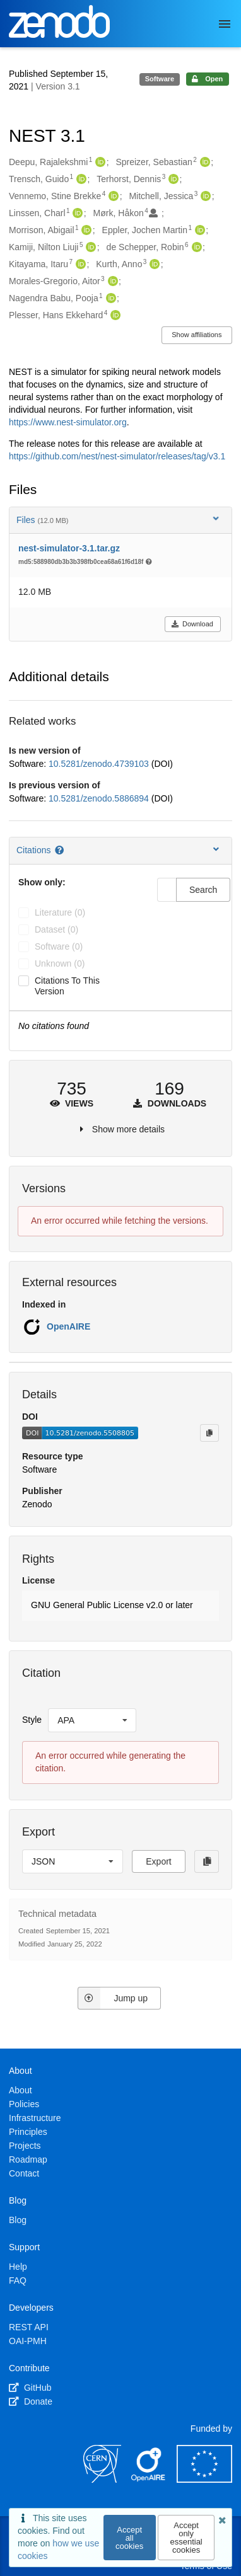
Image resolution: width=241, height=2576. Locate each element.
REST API (29, 2327)
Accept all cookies (129, 2538)
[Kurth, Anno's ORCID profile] (153, 264)
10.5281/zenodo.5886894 (100, 798)
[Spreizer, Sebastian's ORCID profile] (203, 162)
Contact (24, 2173)
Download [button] (192, 624)
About (20, 2090)
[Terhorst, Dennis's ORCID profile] (172, 179)
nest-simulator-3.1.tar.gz (69, 548)
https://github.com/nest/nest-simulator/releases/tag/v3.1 (117, 456)
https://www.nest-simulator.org (68, 422)
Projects (25, 2146)
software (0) (59, 946)
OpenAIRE (68, 1326)
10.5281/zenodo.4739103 (100, 764)
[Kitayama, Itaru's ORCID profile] (79, 264)
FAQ (17, 2280)
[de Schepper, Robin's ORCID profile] (195, 247)
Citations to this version (67, 985)
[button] (120, 1605)
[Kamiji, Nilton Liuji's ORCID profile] (89, 247)
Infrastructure (35, 2118)
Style (32, 1720)
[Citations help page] (60, 850)
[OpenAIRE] (149, 2480)
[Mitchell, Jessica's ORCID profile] (204, 196)
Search (203, 890)
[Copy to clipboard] (209, 1433)
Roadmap (28, 2159)
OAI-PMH (28, 2341)
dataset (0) (56, 929)
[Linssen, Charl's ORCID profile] (76, 213)
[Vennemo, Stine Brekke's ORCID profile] (112, 196)
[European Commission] (204, 2480)
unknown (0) (60, 963)
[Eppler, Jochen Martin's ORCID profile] (198, 230)
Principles (28, 2132)
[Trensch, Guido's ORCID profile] (79, 179)
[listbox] (92, 1720)
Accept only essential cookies (186, 2538)
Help (18, 2267)
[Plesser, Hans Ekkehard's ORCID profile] (113, 315)
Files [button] (118, 519)
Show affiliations (196, 334)
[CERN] (102, 2480)
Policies (24, 2104)
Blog (17, 2220)
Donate (30, 2401)
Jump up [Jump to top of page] (113, 1998)
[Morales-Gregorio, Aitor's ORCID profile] (111, 281)
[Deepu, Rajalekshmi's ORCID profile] (98, 162)
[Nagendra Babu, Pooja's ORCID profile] (109, 298)
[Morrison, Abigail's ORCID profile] (84, 230)
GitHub (30, 2388)
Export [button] (158, 1861)
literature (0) (60, 912)
